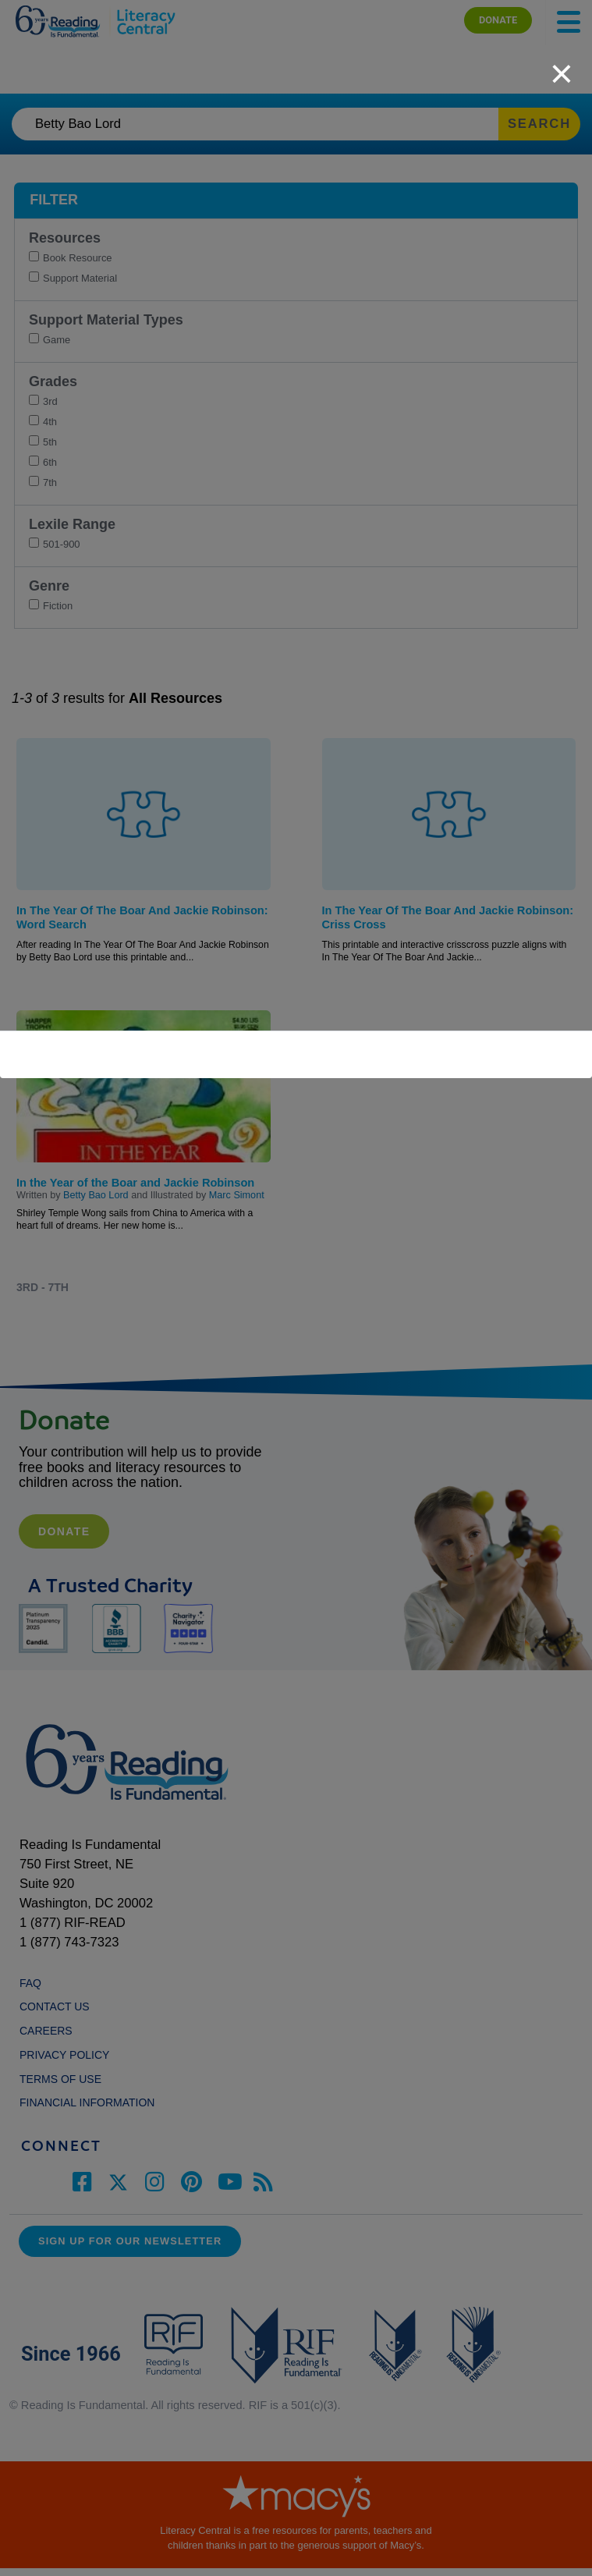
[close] (561, 65)
